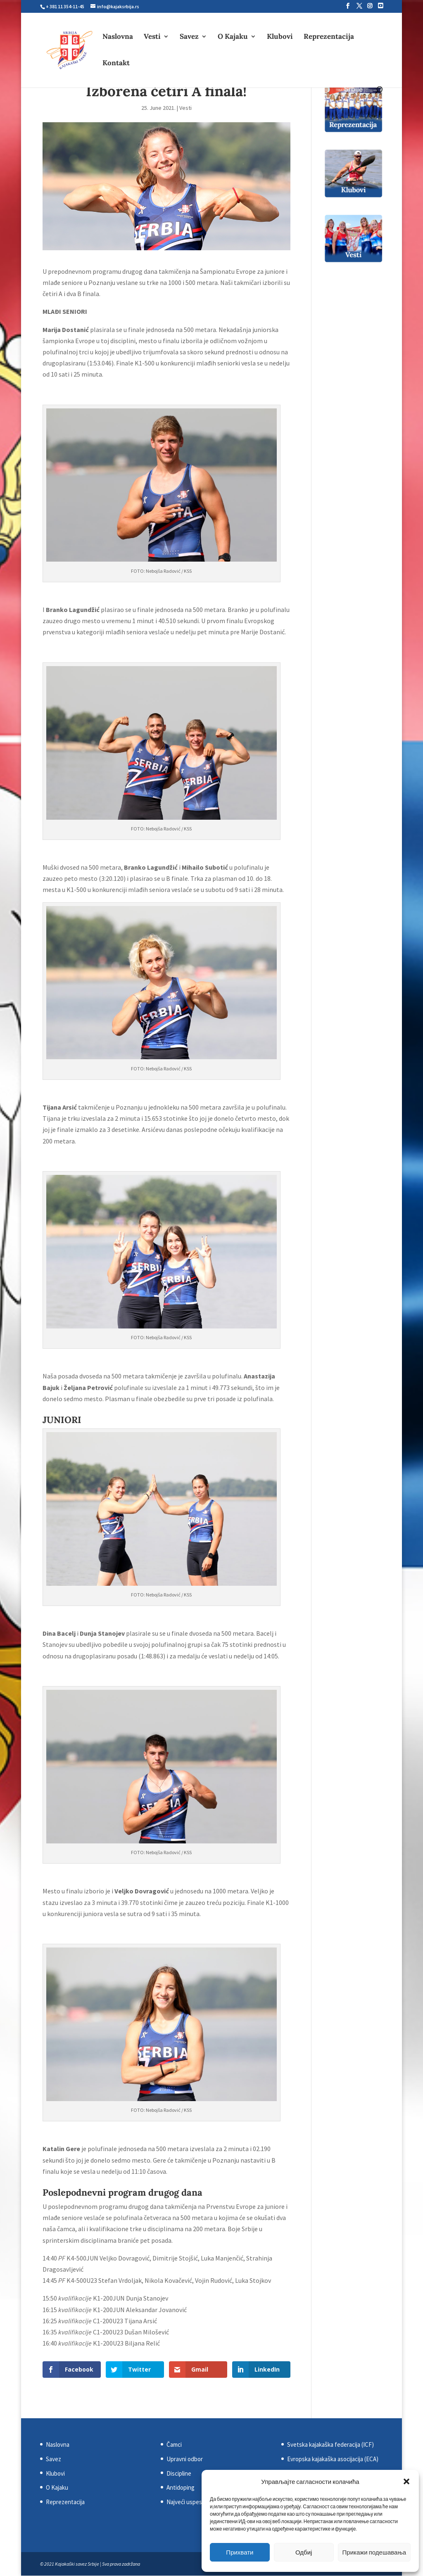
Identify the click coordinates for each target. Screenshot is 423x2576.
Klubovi (280, 37)
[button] (406, 2481)
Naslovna (117, 37)
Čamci (174, 2444)
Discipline (178, 2473)
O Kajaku (233, 37)
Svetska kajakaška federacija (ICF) (330, 2444)
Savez (189, 37)
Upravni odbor (184, 2459)
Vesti (152, 37)
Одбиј (303, 2552)
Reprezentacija (329, 37)
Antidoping (180, 2487)
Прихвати (239, 2552)
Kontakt (116, 63)
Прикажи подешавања (374, 2552)
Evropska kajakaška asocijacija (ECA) (332, 2459)
